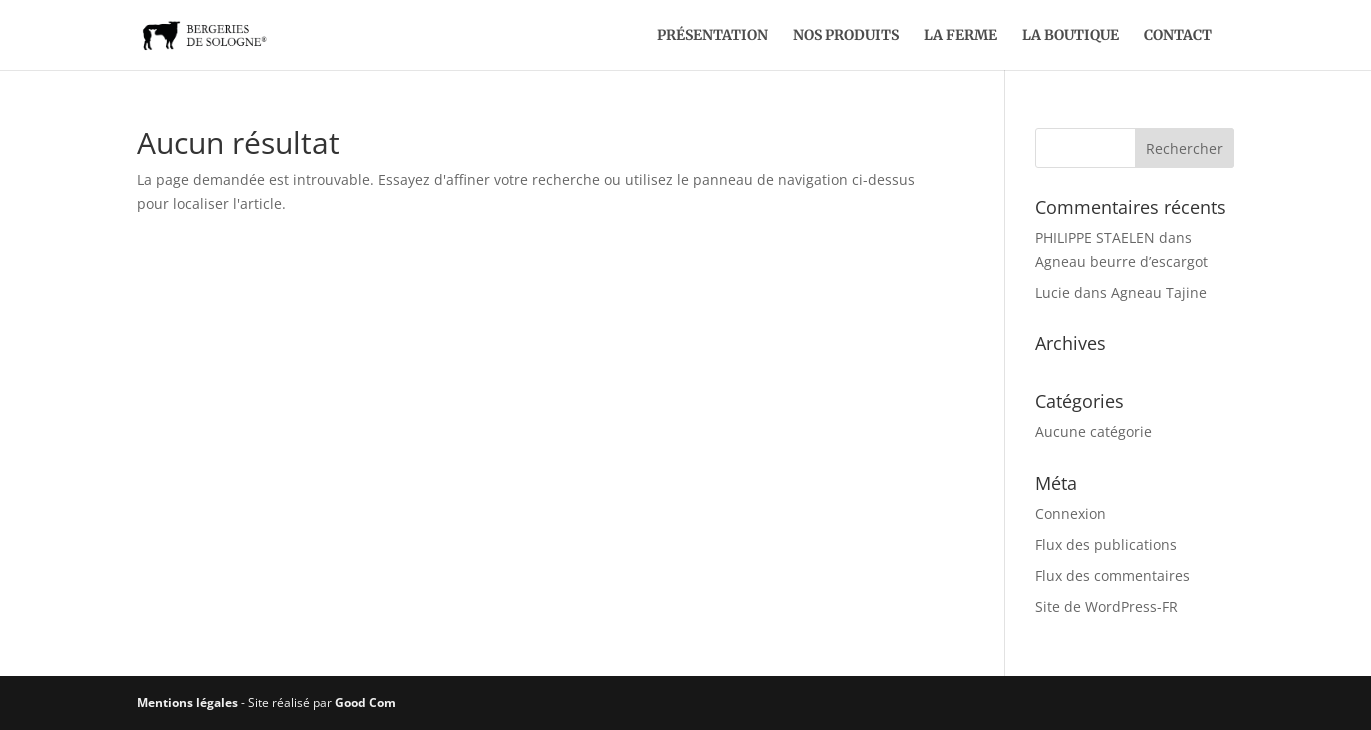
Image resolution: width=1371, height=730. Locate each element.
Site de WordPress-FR (1106, 606)
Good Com (365, 702)
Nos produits (846, 36)
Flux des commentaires (1112, 575)
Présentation (712, 36)
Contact (1178, 36)
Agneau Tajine (1159, 292)
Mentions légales (187, 702)
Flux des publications (1106, 544)
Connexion (1070, 513)
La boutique (1070, 36)
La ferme (960, 36)
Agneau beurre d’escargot (1121, 261)
